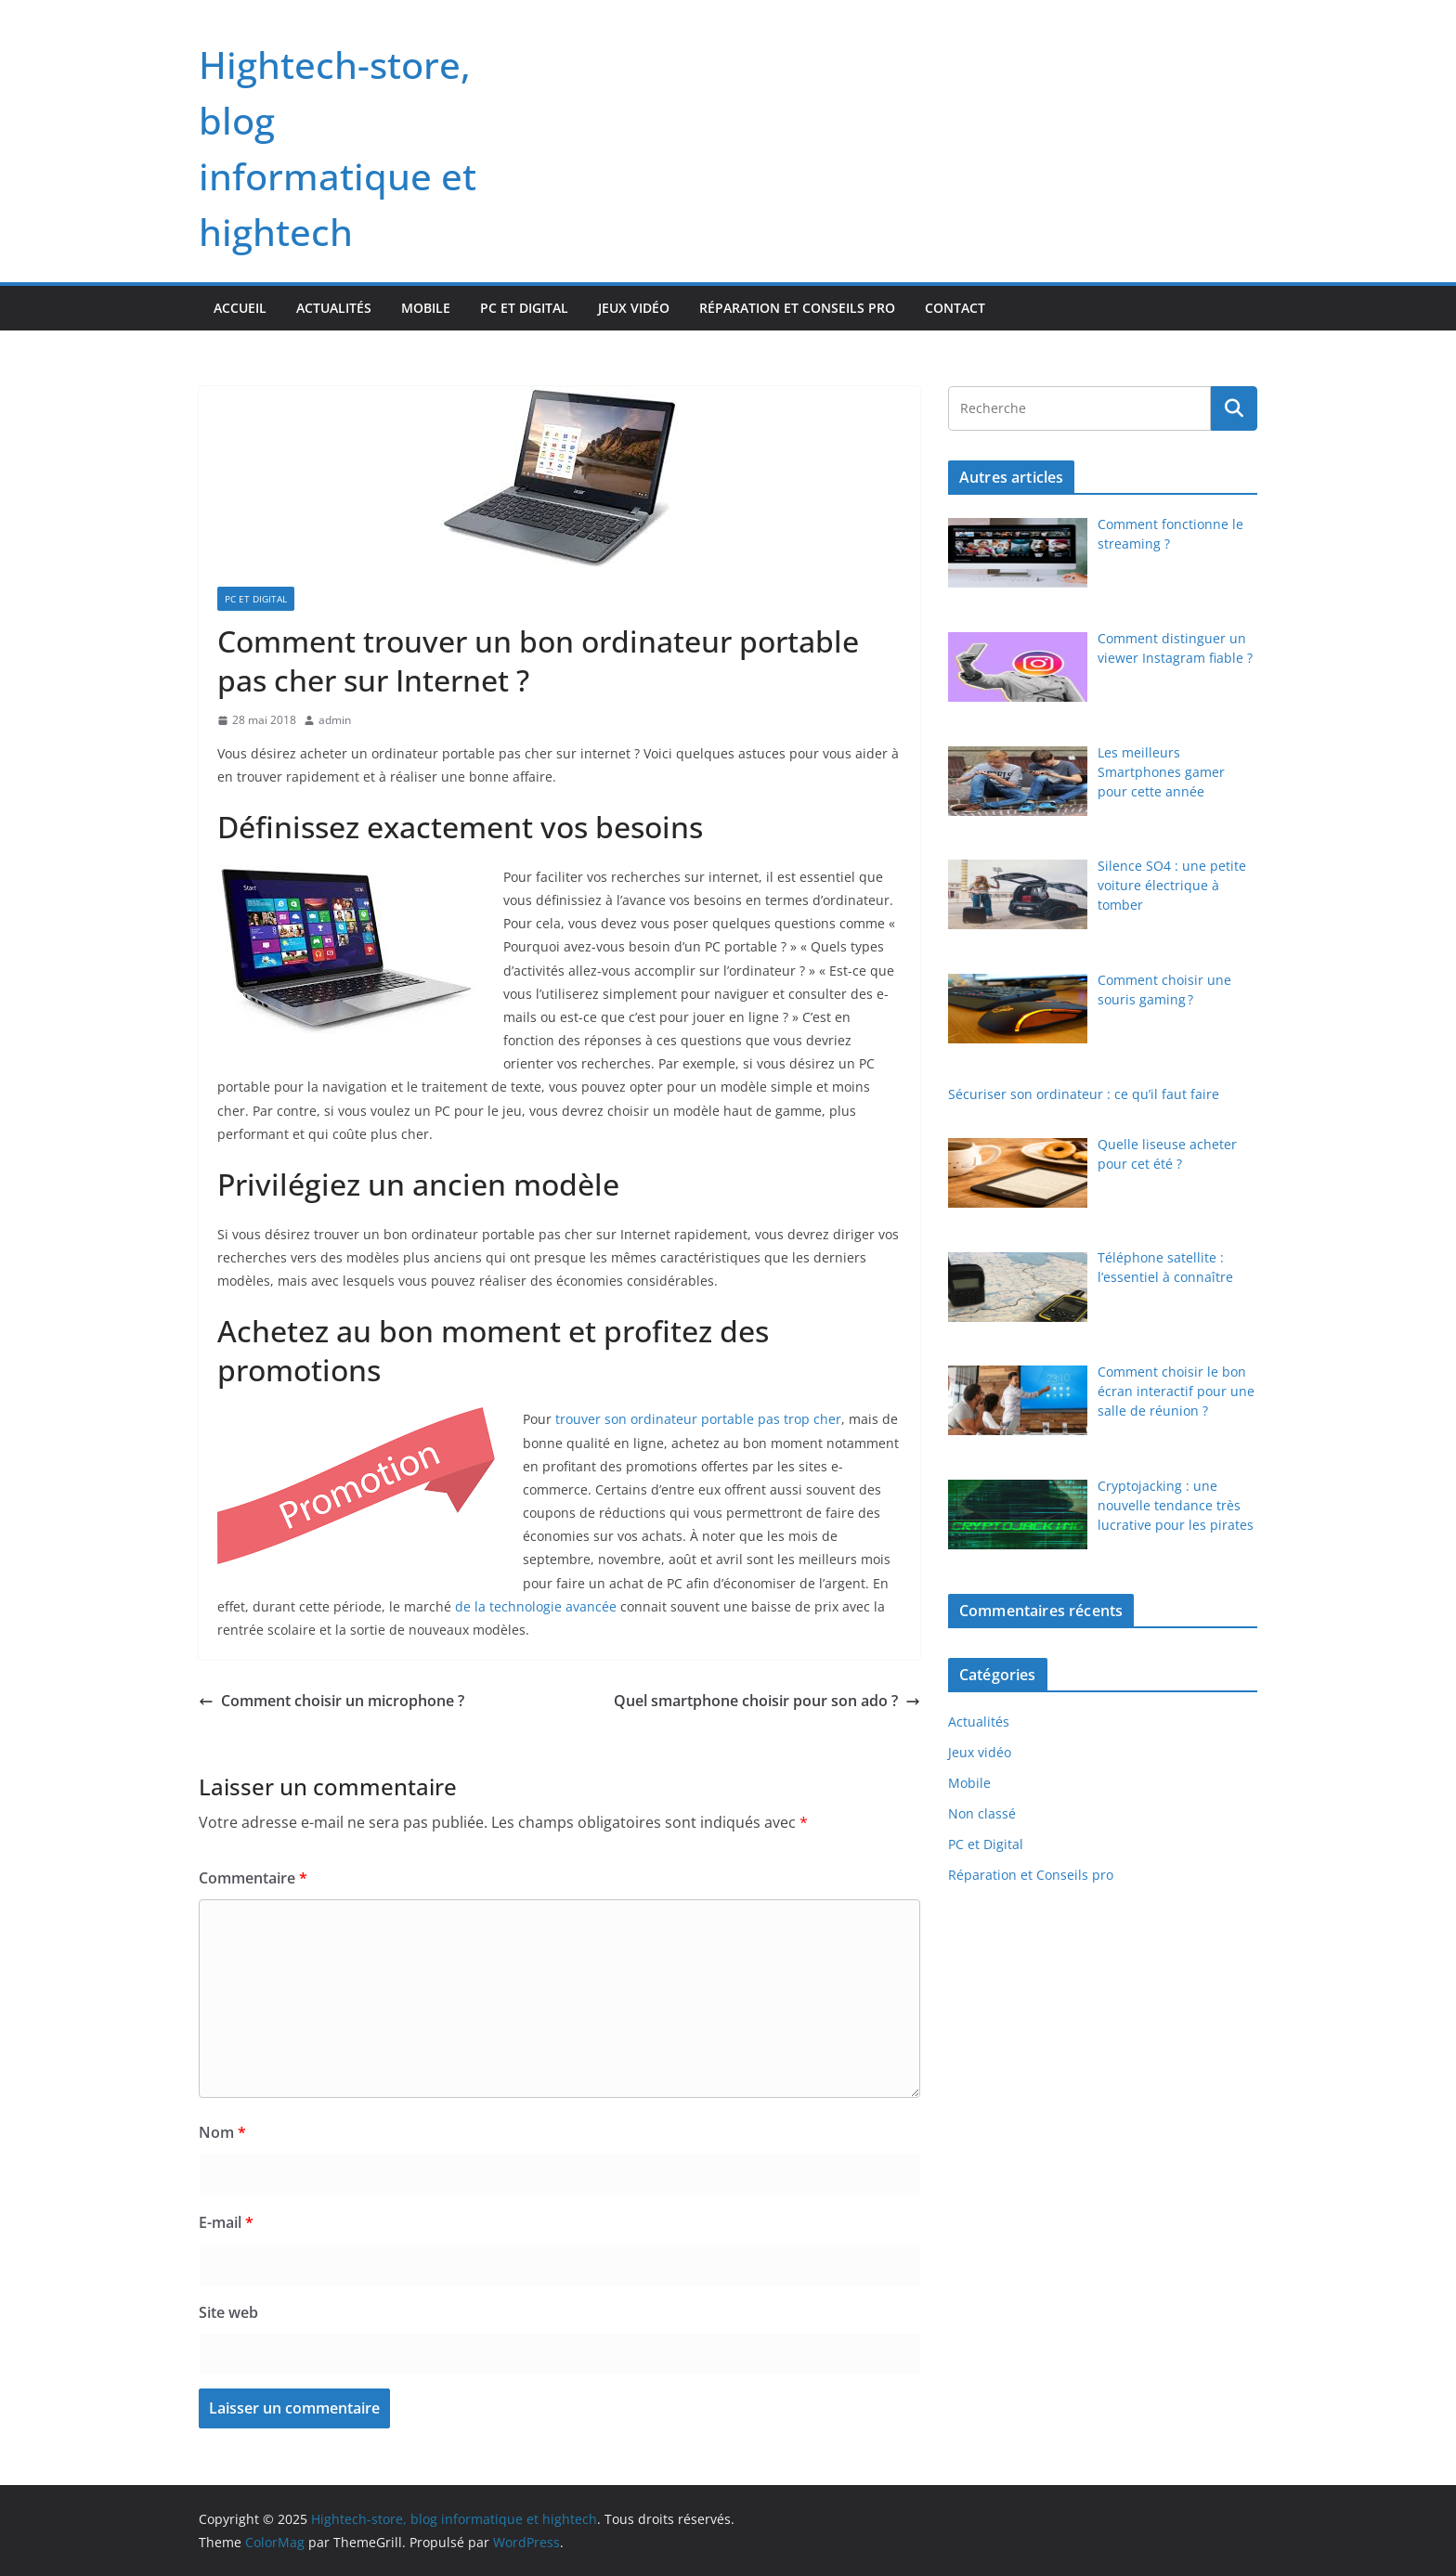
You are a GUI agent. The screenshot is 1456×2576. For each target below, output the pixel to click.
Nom (222, 2132)
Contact (955, 308)
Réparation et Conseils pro (797, 308)
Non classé (982, 1813)
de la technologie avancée (536, 1606)
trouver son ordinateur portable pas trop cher (698, 1419)
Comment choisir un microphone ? (331, 1700)
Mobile (425, 308)
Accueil (240, 308)
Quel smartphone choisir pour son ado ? (767, 1700)
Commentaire (253, 1878)
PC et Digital (524, 308)
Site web (228, 2312)
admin (334, 720)
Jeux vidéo (634, 308)
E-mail (226, 2222)
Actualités (333, 308)
